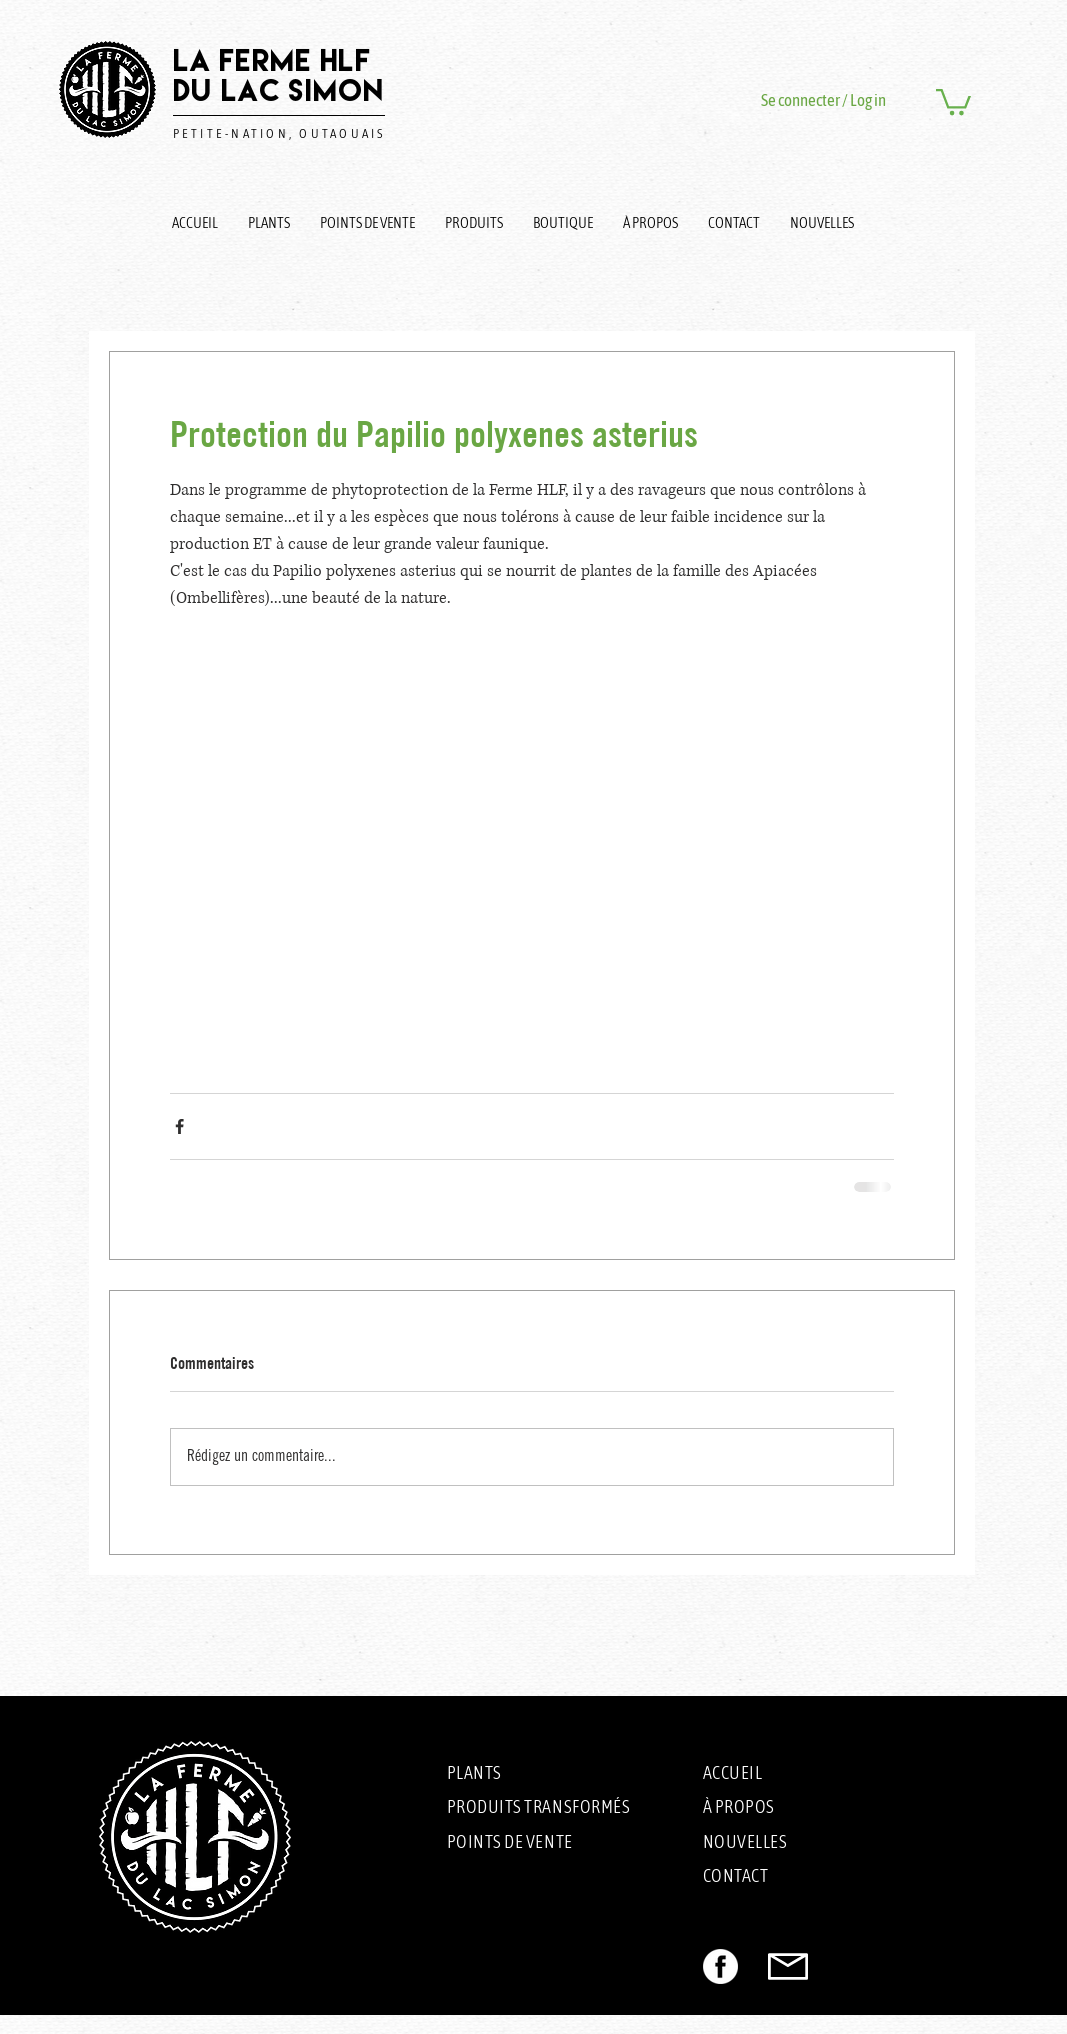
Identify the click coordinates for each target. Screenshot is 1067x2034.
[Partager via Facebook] (179, 1126)
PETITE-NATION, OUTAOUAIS (279, 133)
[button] (953, 100)
